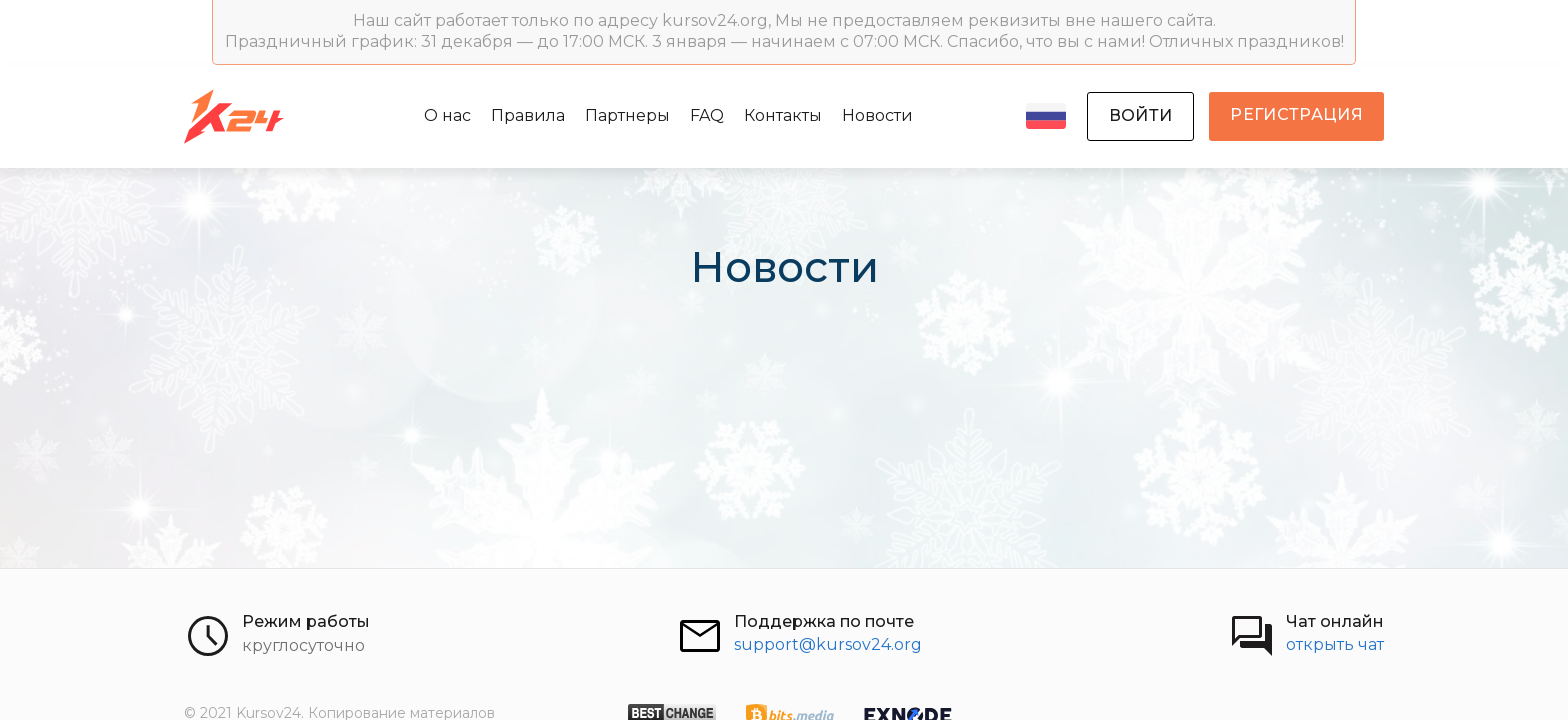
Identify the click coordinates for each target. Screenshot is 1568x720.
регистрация (1296, 114)
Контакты (783, 115)
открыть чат (1335, 644)
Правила (528, 115)
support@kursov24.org (828, 644)
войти (1141, 115)
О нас (447, 115)
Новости (877, 115)
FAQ (707, 115)
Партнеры (627, 115)
